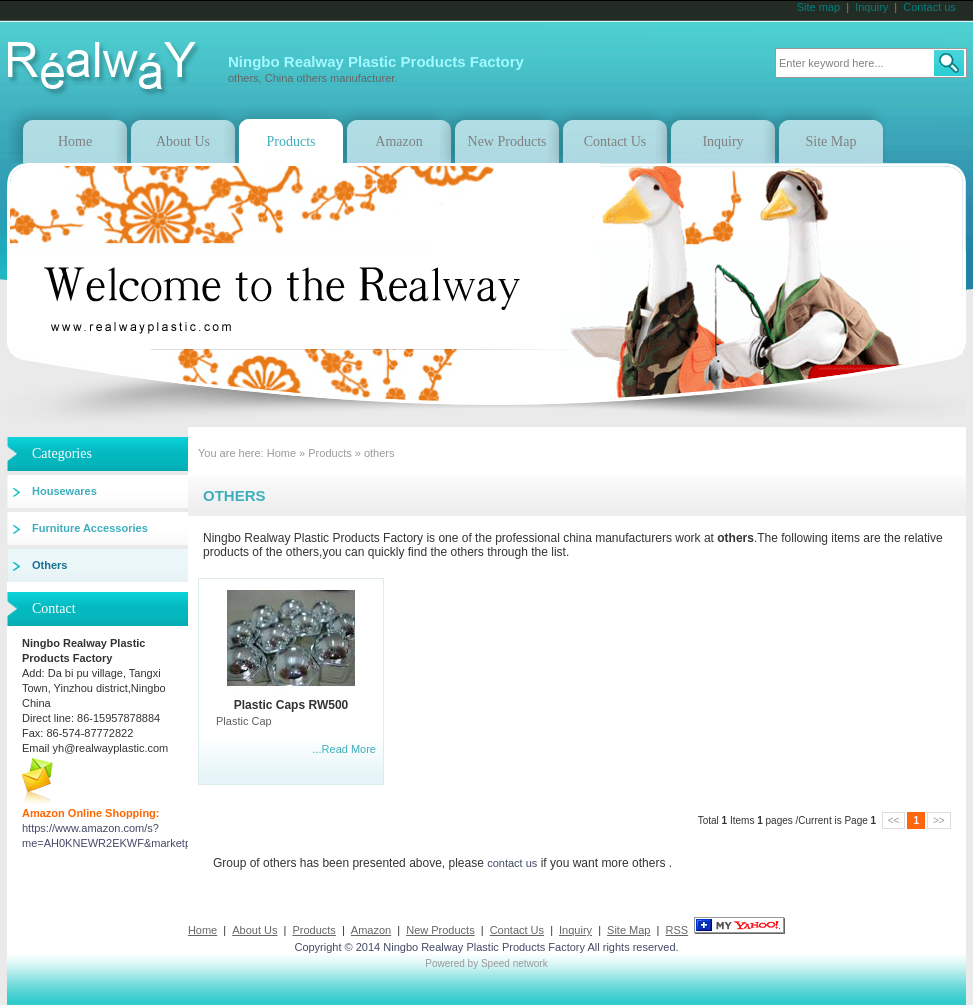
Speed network (514, 963)
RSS (676, 930)
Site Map (831, 141)
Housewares (64, 491)
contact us (512, 863)
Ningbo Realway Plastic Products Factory (484, 947)
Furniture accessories (90, 528)
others (379, 453)
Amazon (398, 141)
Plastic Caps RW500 (291, 705)
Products (291, 141)
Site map (818, 7)
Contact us (929, 7)
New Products (507, 141)
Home (75, 141)
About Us (183, 141)
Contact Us (615, 141)
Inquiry (871, 7)
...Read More (344, 749)
